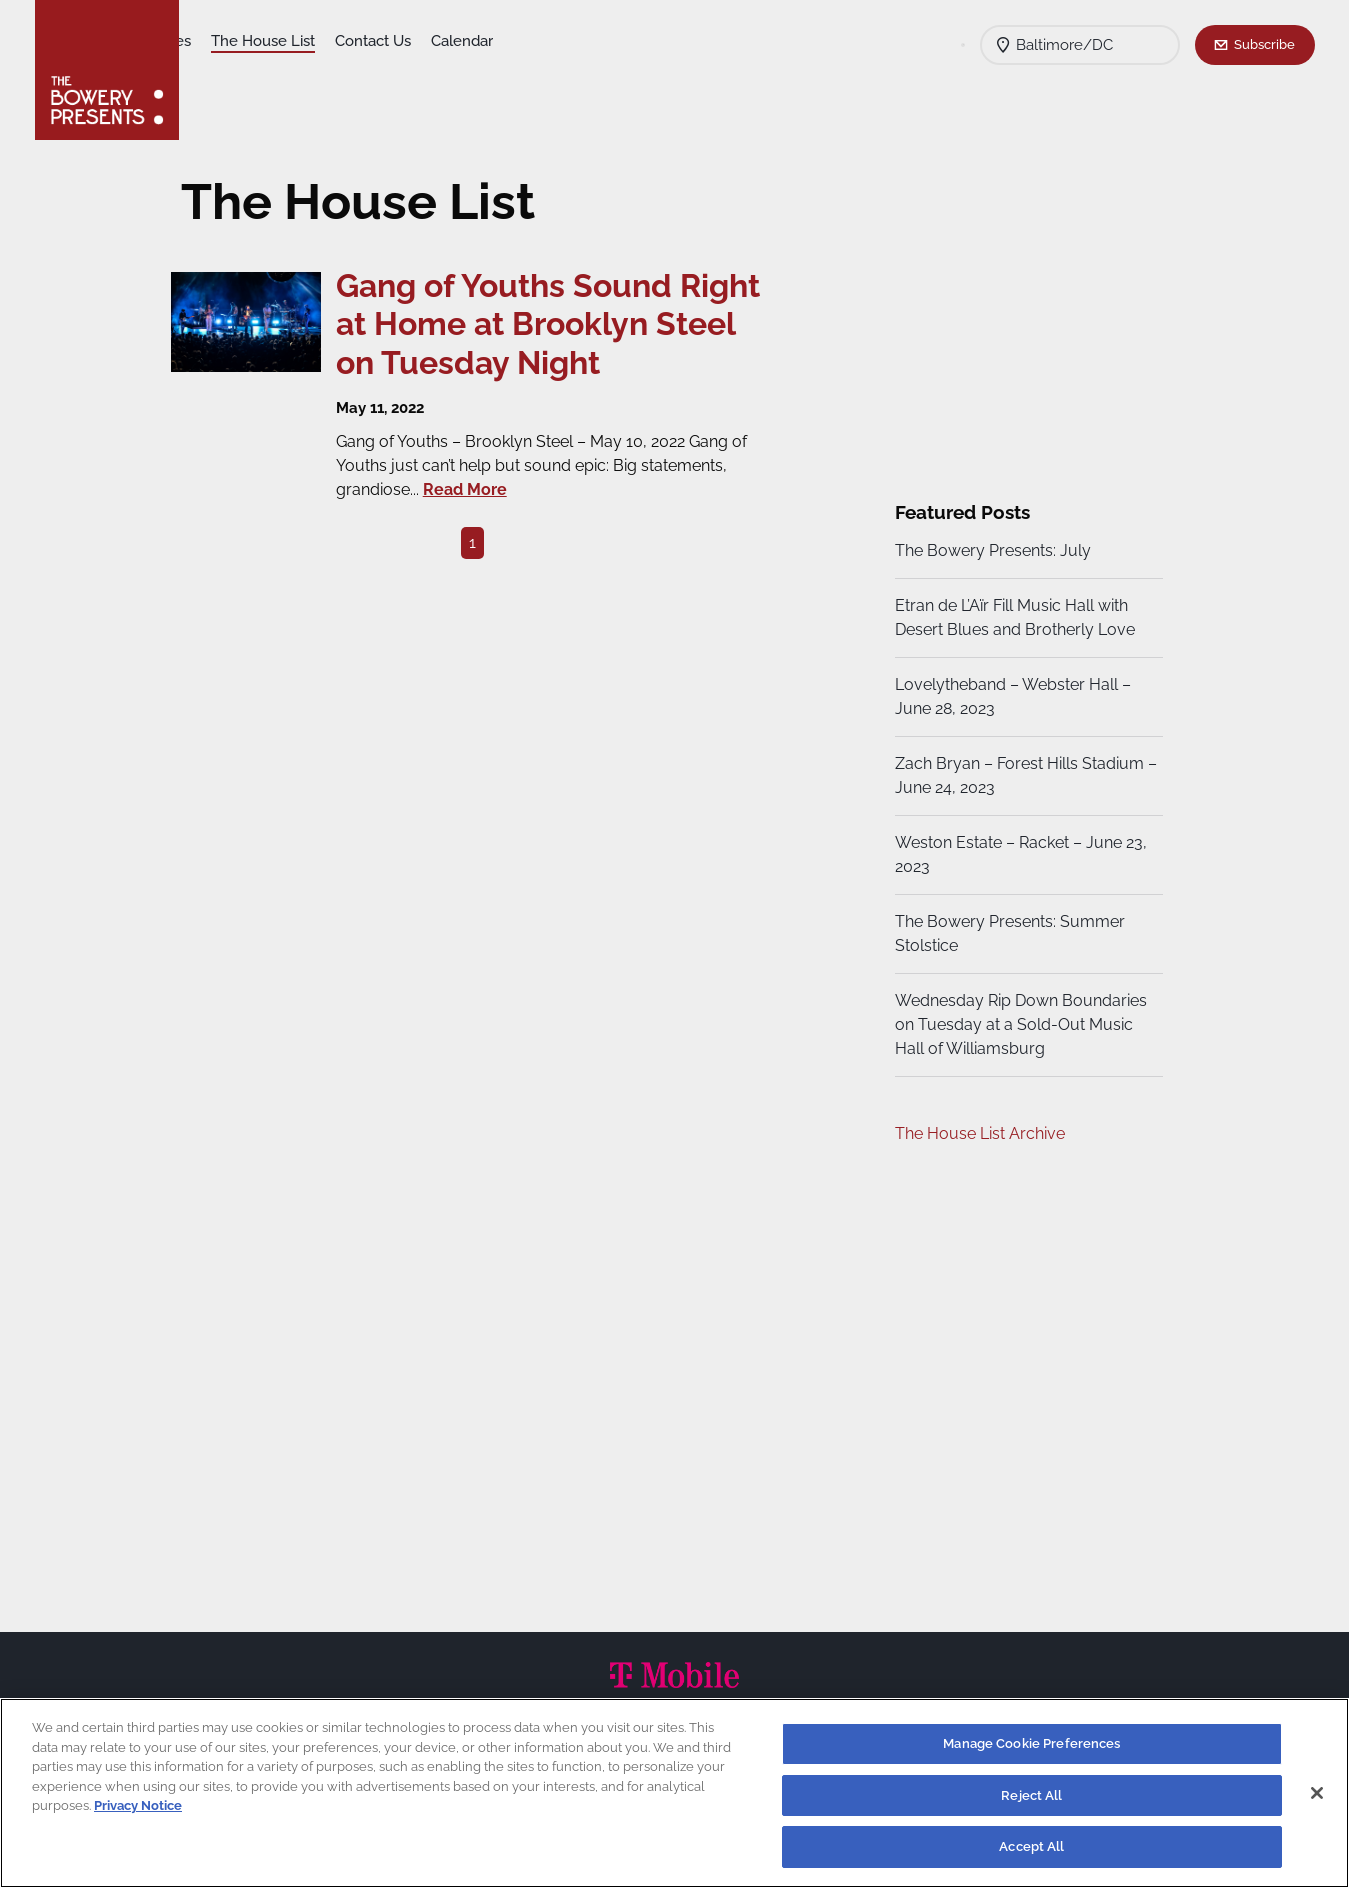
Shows (223, 41)
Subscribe (1264, 44)
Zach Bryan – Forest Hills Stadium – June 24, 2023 (1016, 775)
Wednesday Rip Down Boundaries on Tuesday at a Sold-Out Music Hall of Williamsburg (1018, 1024)
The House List (418, 41)
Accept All (1031, 1846)
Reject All (1031, 1795)
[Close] (1317, 1793)
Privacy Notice (138, 1805)
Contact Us (528, 41)
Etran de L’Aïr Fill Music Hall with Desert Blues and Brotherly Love (1012, 617)
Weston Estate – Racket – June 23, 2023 (1018, 854)
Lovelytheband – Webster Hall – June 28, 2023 (1010, 696)
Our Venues (306, 41)
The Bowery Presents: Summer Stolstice (1007, 933)
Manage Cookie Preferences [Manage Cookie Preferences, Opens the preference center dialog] (1031, 1743)
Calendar (617, 41)
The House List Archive (977, 1133)
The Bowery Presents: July (990, 550)
